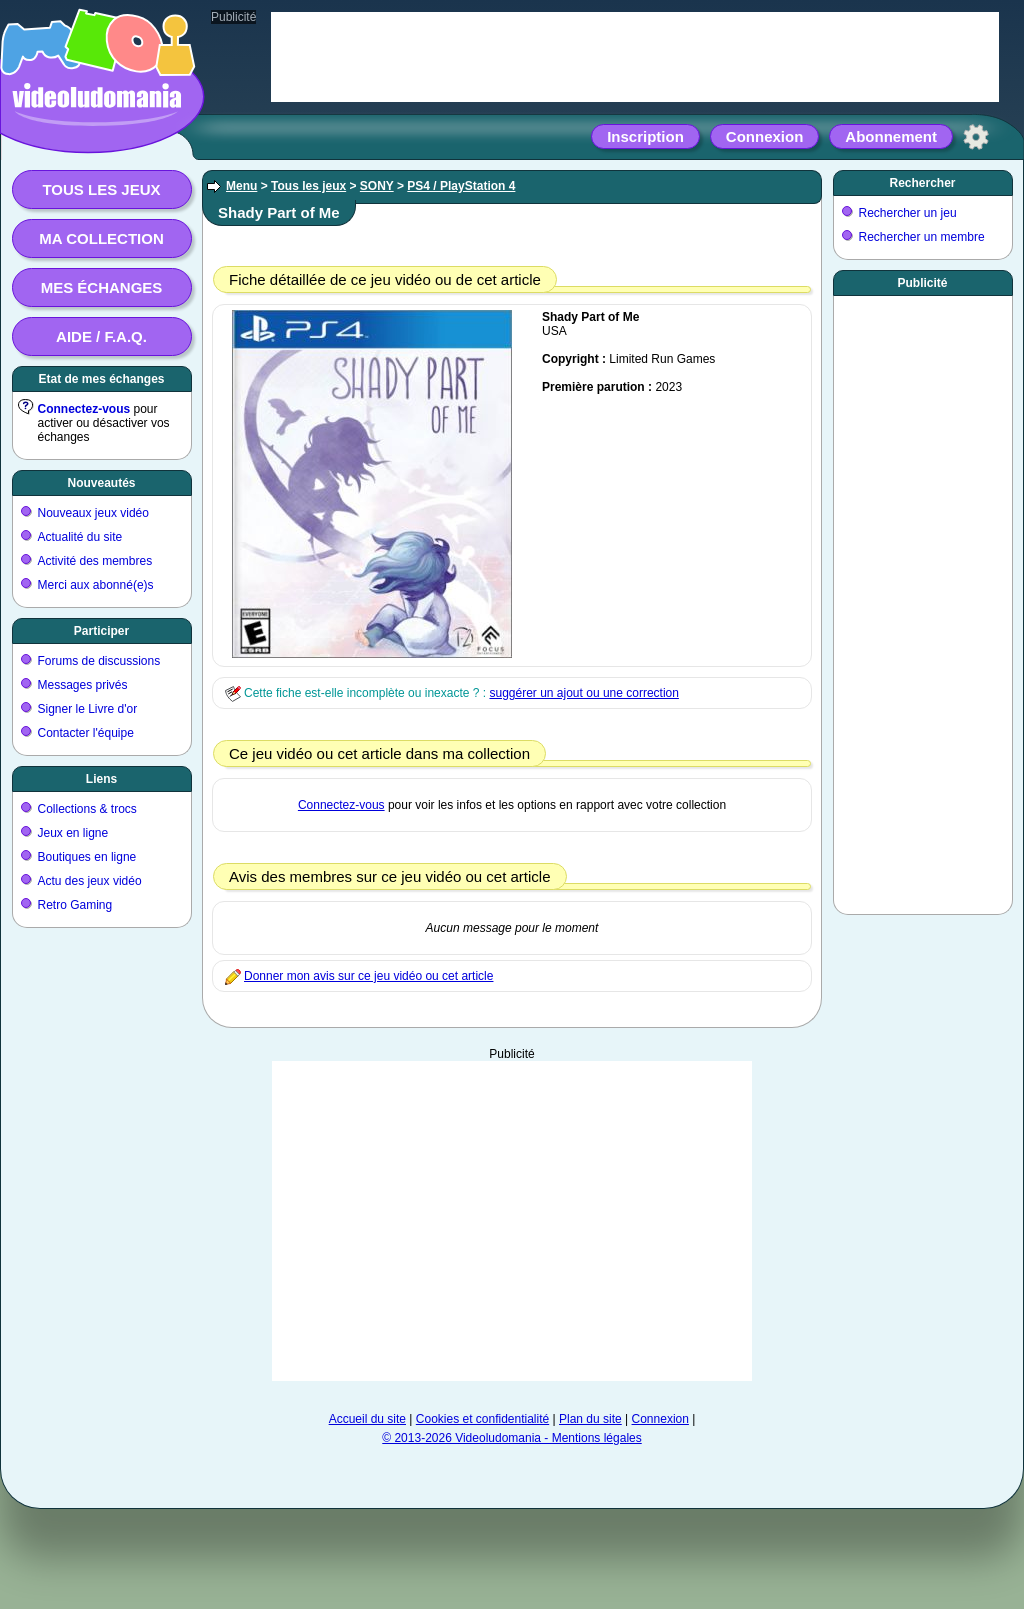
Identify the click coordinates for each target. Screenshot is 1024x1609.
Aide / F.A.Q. (101, 336)
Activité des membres (95, 561)
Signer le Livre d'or (88, 709)
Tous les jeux (101, 189)
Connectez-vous (84, 409)
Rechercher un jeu (908, 213)
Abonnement (891, 136)
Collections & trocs (87, 809)
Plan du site (590, 1419)
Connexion (765, 136)
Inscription (645, 136)
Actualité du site (80, 537)
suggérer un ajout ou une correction (583, 693)
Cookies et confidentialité (482, 1419)
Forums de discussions (99, 661)
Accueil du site (367, 1419)
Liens (101, 779)
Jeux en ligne (73, 833)
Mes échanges (102, 287)
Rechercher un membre (922, 237)
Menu (241, 186)
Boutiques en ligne (87, 857)
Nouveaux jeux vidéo (93, 513)
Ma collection (101, 238)
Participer (101, 631)
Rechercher (922, 183)
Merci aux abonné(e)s (96, 585)
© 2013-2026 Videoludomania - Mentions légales (511, 1438)
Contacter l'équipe (86, 733)
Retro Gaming (75, 905)
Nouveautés (101, 483)
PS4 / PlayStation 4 (461, 186)
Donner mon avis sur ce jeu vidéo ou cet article (368, 976)
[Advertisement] (923, 601)
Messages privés (83, 685)
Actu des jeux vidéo (90, 881)
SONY (377, 186)
